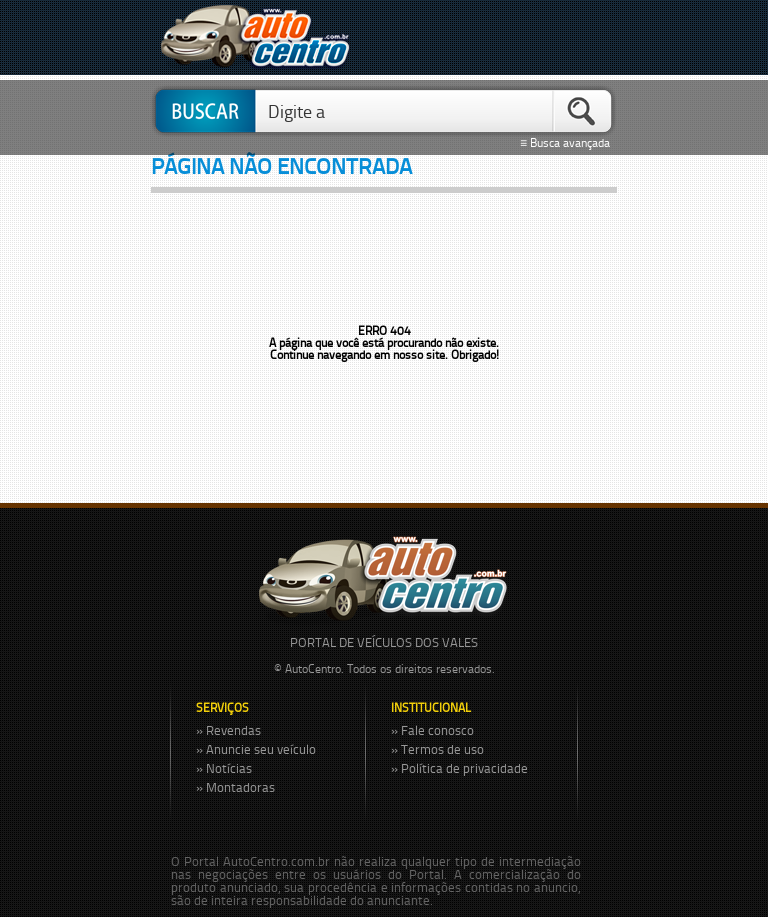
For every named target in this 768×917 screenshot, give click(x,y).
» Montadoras (235, 787)
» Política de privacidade (459, 768)
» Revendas (228, 730)
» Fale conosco (432, 730)
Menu (592, 37)
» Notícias (224, 768)
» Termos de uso (437, 749)
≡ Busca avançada (568, 143)
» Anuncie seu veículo (256, 749)
